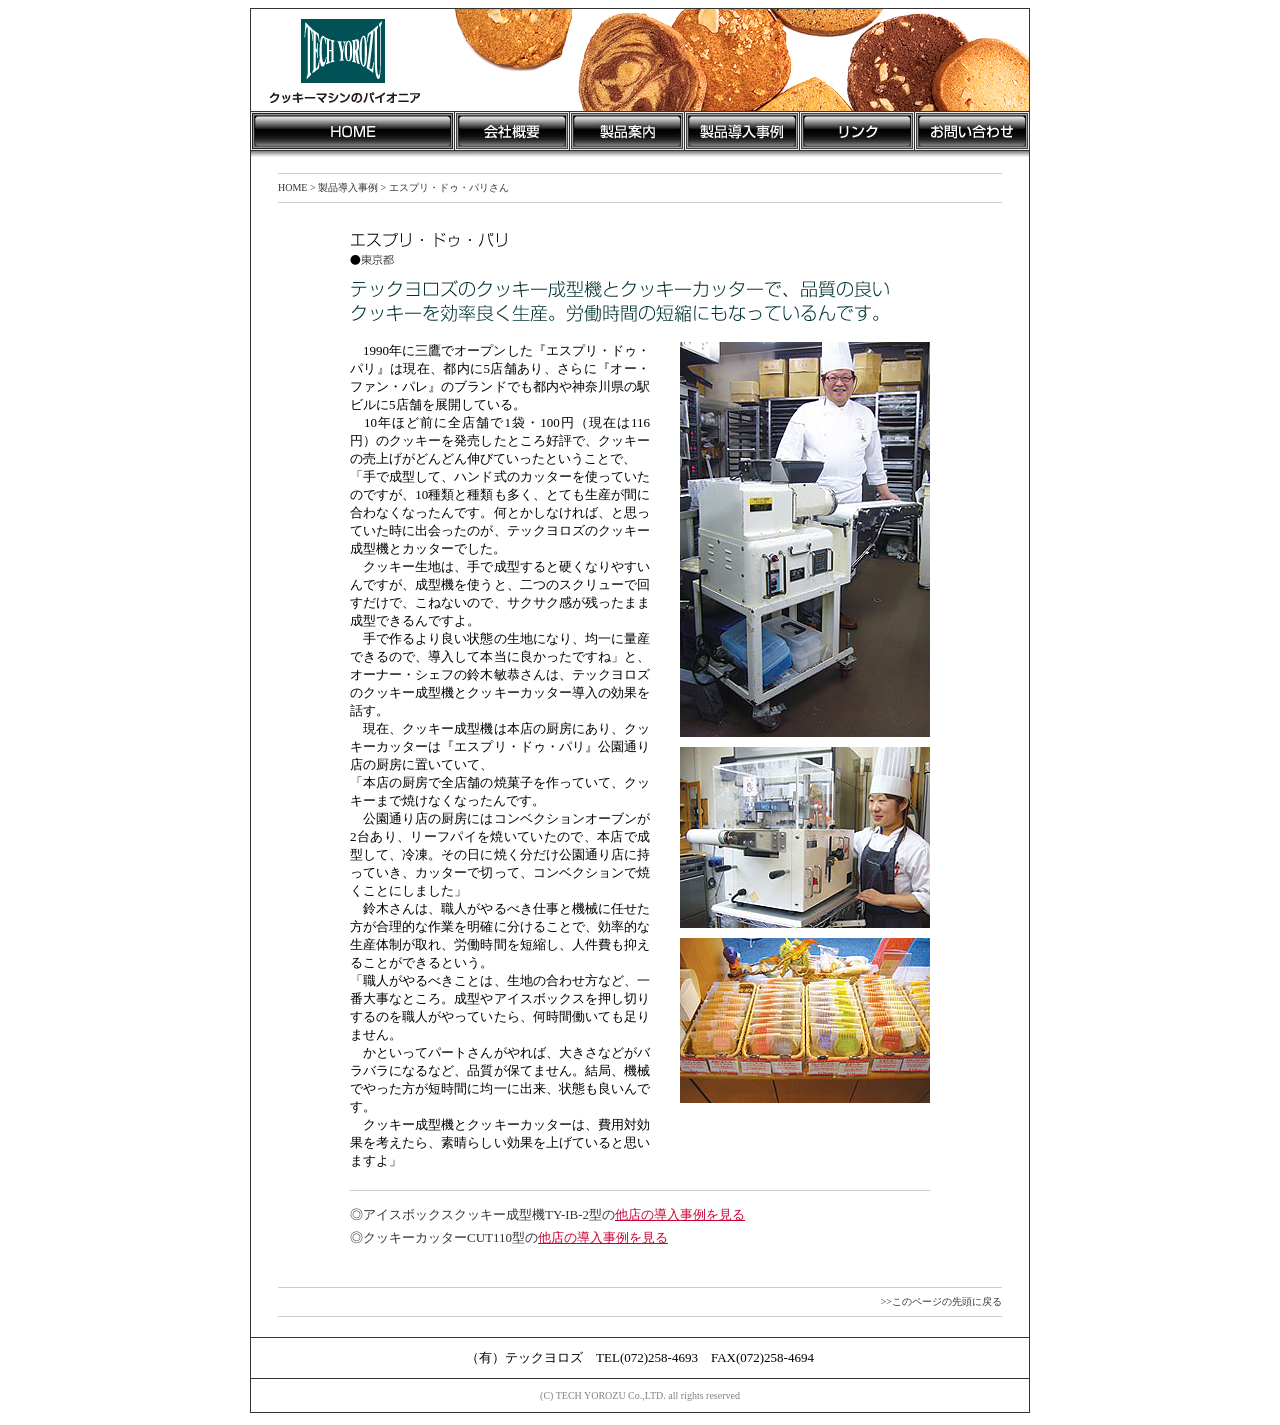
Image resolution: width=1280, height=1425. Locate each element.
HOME (292, 187)
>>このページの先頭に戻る (941, 1301)
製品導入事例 (348, 187)
